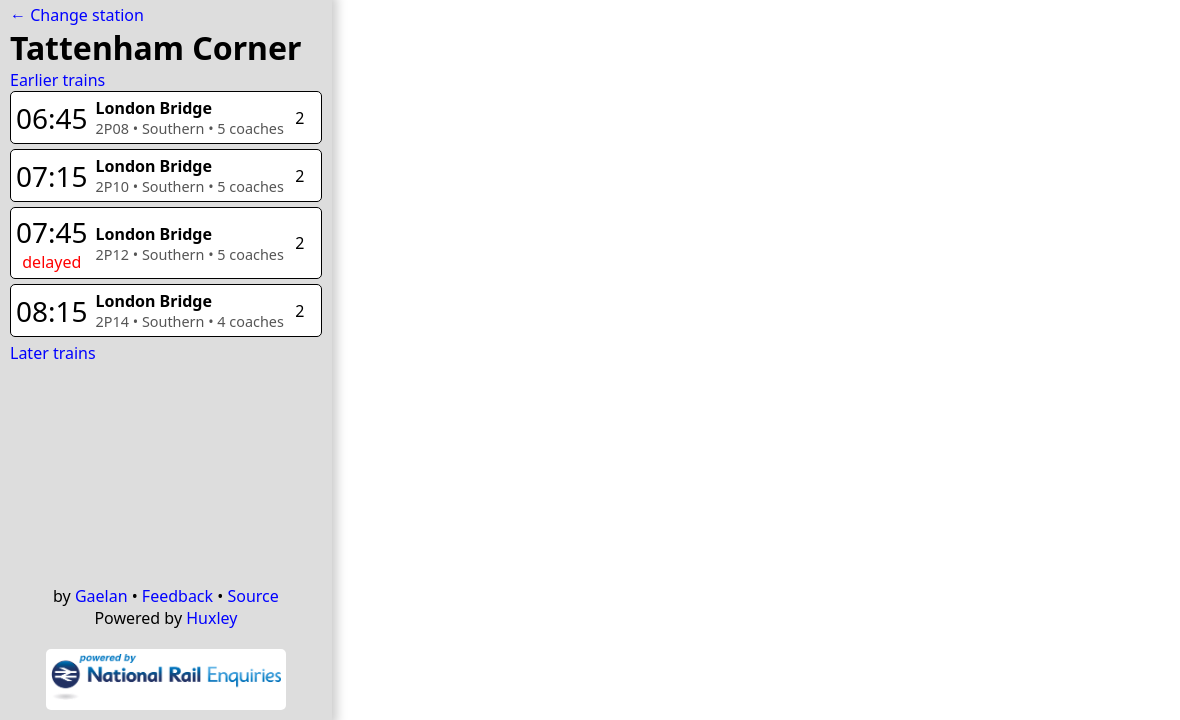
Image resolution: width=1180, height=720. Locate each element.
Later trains (53, 353)
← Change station (77, 15)
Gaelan (101, 596)
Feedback (177, 596)
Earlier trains (57, 80)
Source (252, 596)
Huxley (211, 618)
